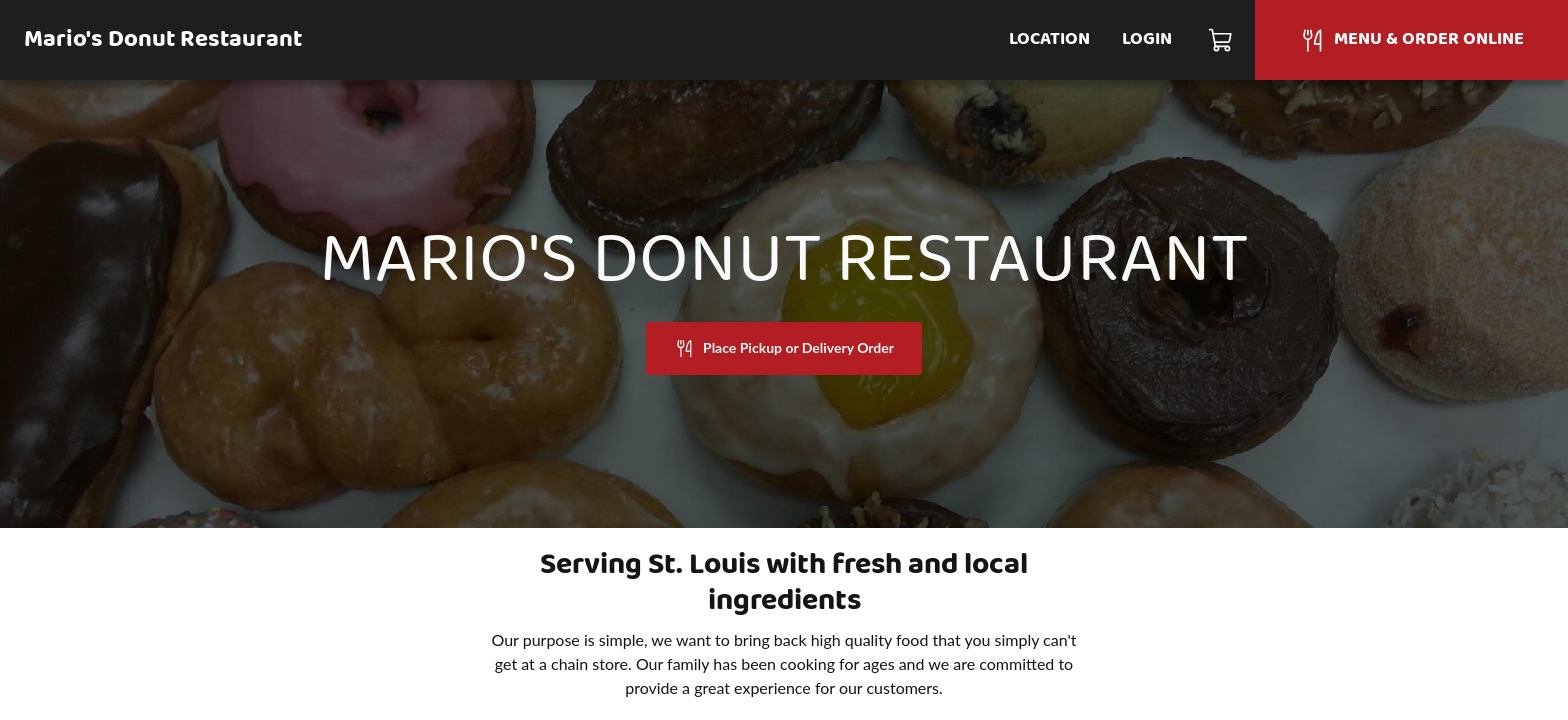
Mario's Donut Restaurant (163, 40)
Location (1049, 39)
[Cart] (1221, 40)
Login (1147, 39)
